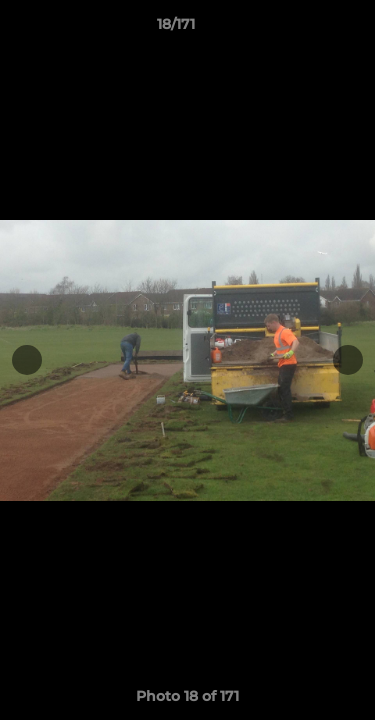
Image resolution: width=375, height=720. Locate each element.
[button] (303, 29)
